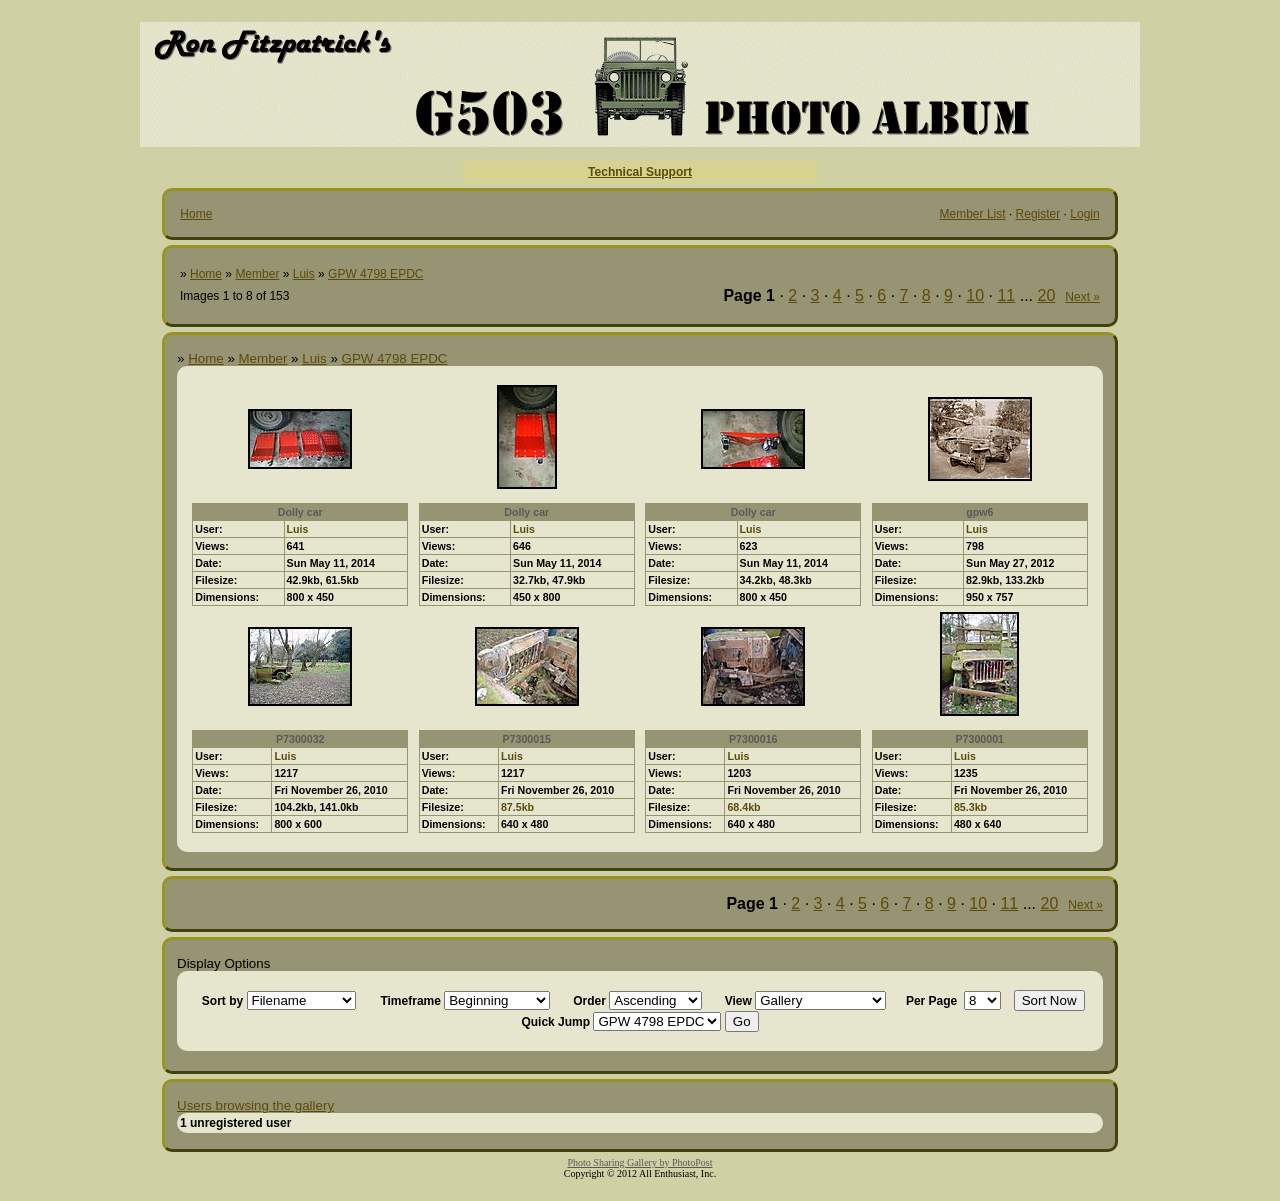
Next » (1082, 297)
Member (257, 274)
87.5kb (517, 807)
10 (975, 295)
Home (196, 214)
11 (1006, 295)
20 (1047, 295)
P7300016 (753, 739)
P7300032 (300, 739)
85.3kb (970, 807)
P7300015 (526, 739)
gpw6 (979, 512)
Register (1038, 214)
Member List (973, 214)
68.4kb (743, 807)
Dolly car (300, 512)
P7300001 (979, 739)
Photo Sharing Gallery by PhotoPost (639, 1162)
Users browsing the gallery (255, 1105)
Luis (304, 274)
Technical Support (640, 172)
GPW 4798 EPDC (375, 274)
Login (1084, 214)
